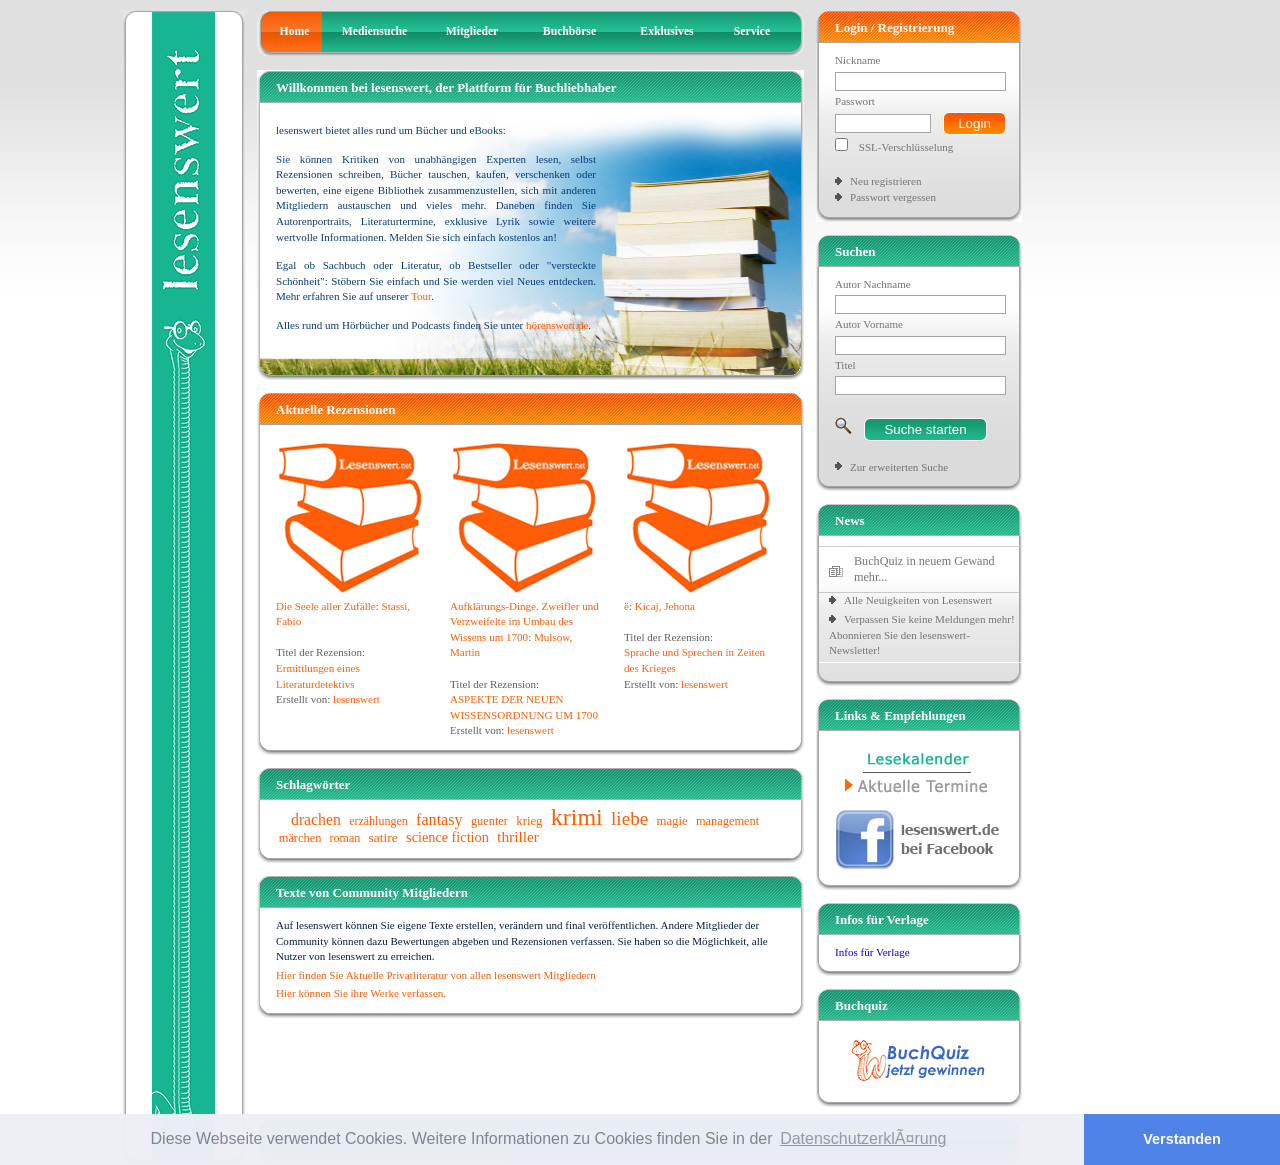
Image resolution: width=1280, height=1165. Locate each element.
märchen (300, 838)
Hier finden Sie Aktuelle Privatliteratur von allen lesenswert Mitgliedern (436, 975)
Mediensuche (375, 31)
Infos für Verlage (872, 952)
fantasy (439, 819)
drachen (316, 819)
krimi (577, 817)
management (727, 821)
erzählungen (378, 821)
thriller (518, 836)
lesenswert (356, 699)
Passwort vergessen (893, 197)
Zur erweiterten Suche (899, 467)
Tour (421, 296)
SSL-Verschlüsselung (906, 147)
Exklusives (666, 31)
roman (345, 838)
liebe (629, 818)
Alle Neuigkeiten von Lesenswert (918, 600)
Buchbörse (569, 31)
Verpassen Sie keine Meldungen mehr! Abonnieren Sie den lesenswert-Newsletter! (922, 634)
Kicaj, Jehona (665, 606)
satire (383, 837)
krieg (529, 821)
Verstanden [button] (1182, 1139)
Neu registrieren (885, 181)
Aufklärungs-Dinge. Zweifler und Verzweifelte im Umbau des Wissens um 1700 (524, 621)
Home (295, 31)
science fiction (447, 837)
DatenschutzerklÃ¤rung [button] (863, 1138)
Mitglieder (472, 31)
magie (672, 821)
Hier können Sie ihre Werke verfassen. (361, 993)
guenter (489, 821)
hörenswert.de (557, 325)
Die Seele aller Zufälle (326, 606)
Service (752, 31)
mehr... (870, 577)
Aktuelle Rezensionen (336, 409)
